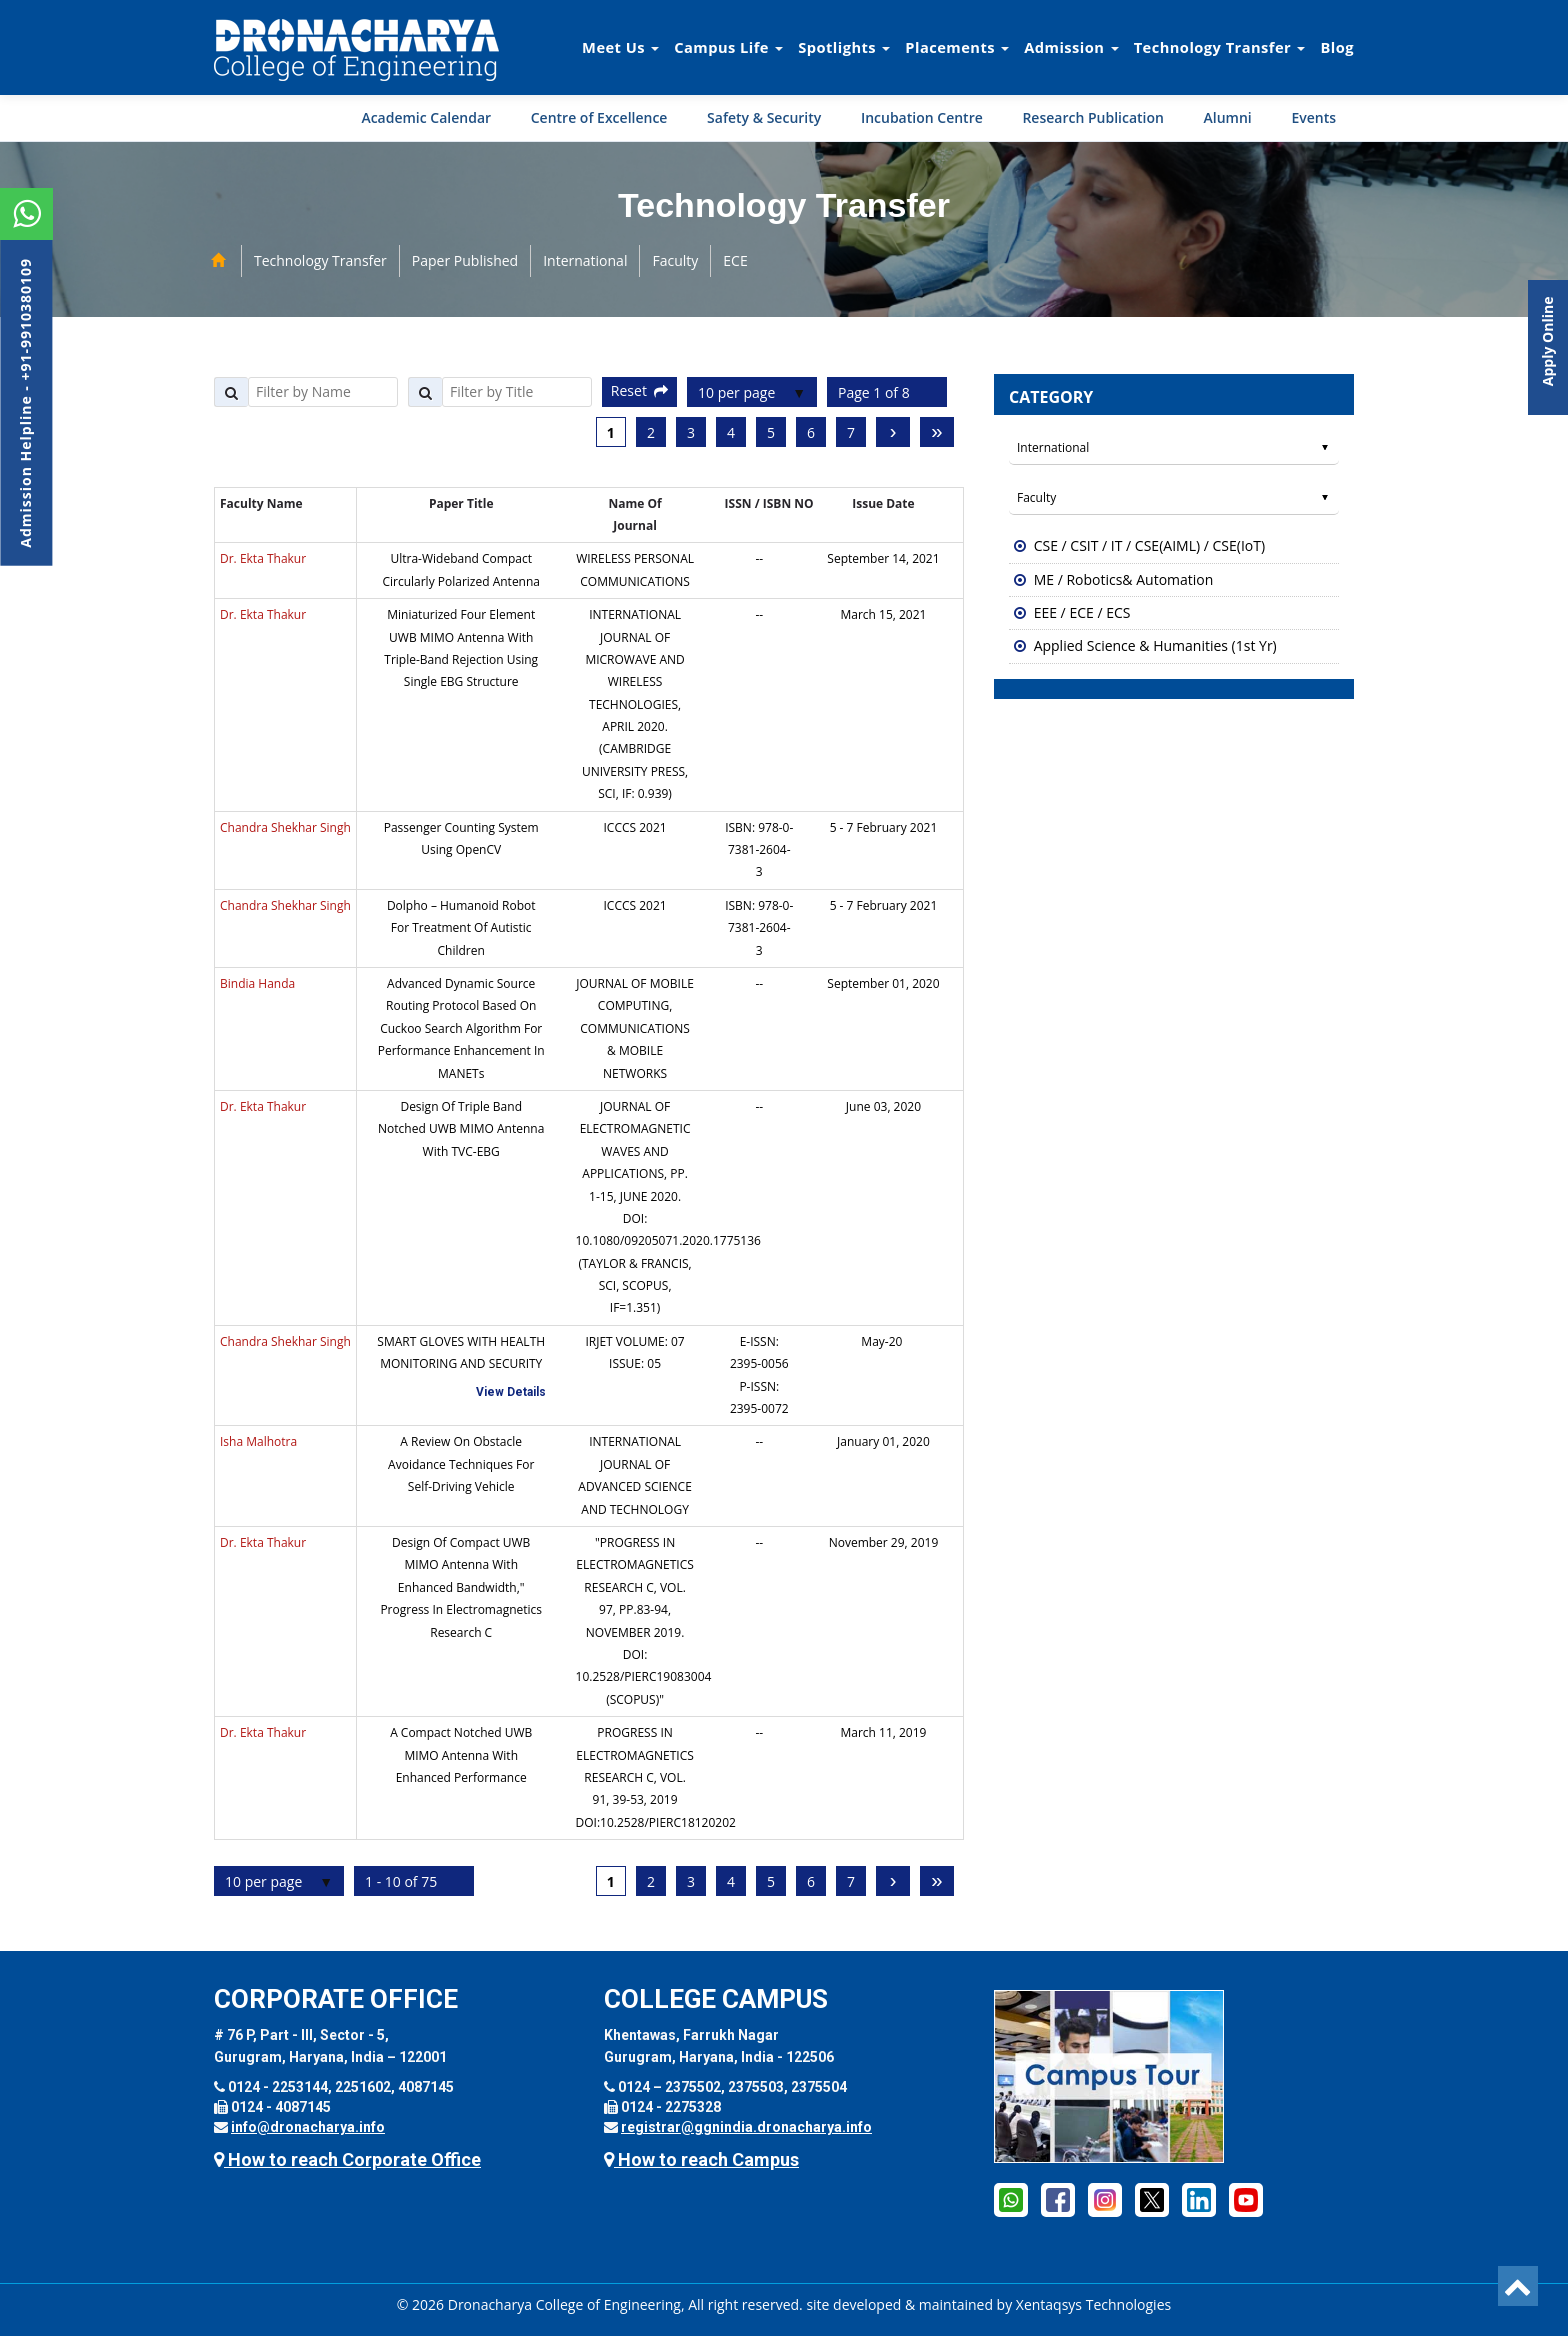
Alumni (1228, 117)
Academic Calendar (426, 117)
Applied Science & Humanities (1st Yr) (1155, 645)
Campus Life (728, 47)
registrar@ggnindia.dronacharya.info (746, 2127)
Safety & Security (764, 117)
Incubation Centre (922, 117)
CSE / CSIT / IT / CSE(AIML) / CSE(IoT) (1149, 545)
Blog (1337, 47)
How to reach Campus (701, 2159)
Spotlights (844, 47)
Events (1313, 117)
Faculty (675, 260)
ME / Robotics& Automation (1124, 579)
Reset (639, 390)
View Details (511, 1392)
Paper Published (465, 260)
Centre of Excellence (599, 117)
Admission (1071, 47)
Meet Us (620, 47)
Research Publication (1093, 117)
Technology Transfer (1220, 47)
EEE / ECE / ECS (1082, 612)
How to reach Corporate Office (347, 2159)
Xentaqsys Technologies (1093, 2304)
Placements (957, 47)
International (585, 260)
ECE (735, 260)
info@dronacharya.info (308, 2127)
